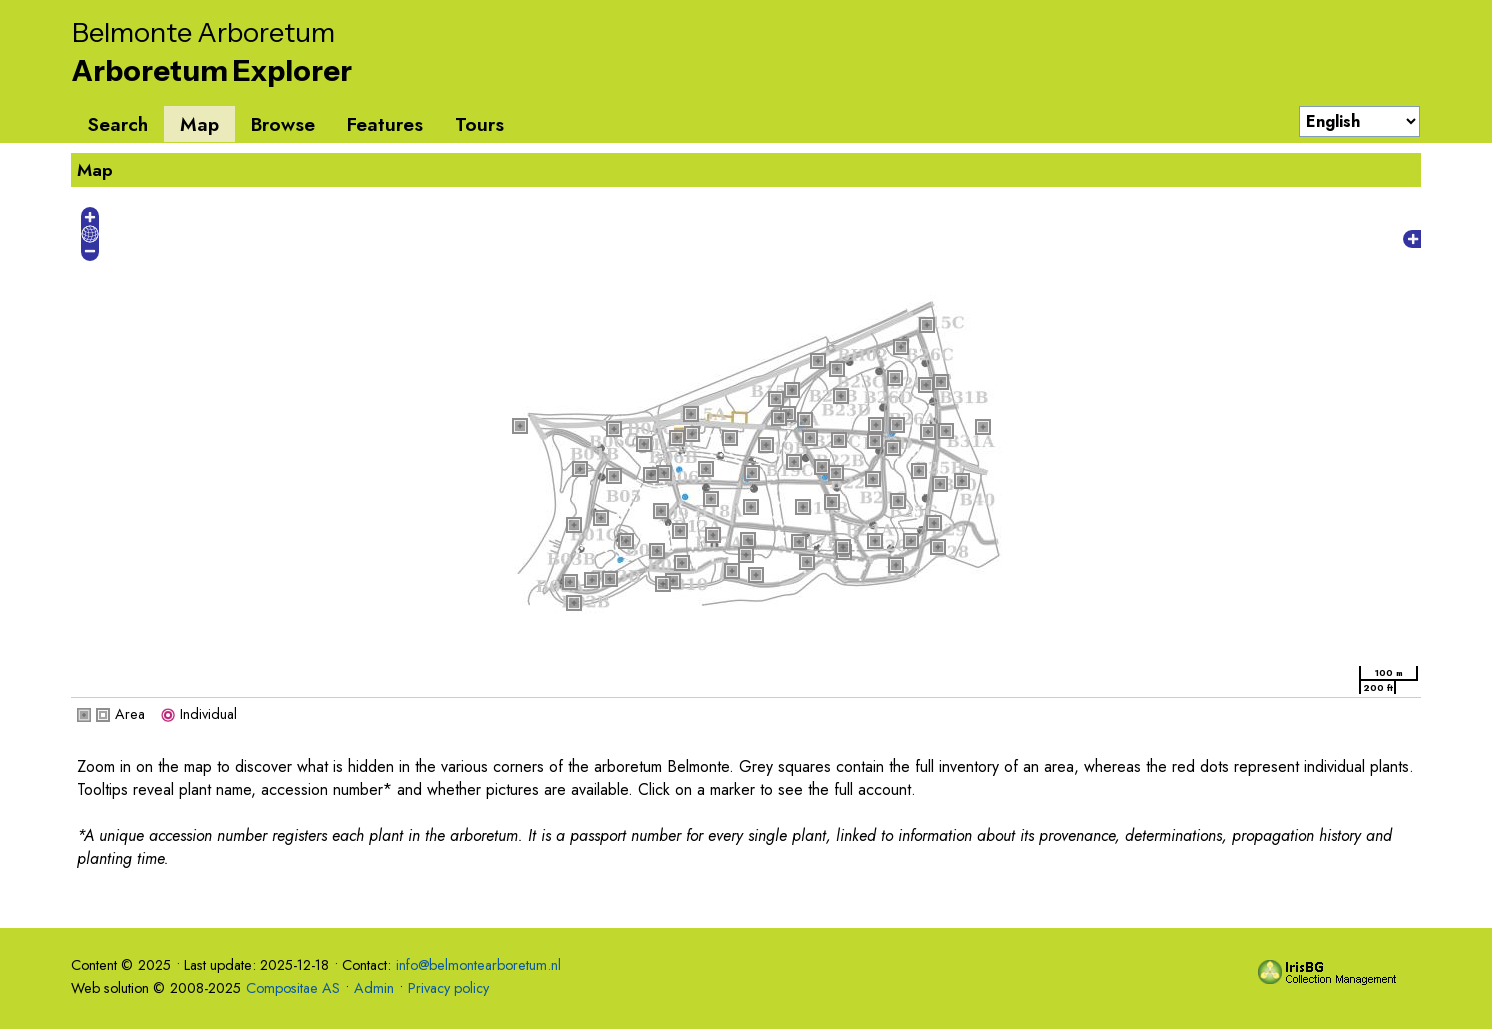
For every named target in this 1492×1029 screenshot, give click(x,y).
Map (199, 124)
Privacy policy (448, 988)
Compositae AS (293, 988)
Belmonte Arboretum (203, 32)
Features (385, 124)
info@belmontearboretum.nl (478, 965)
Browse (283, 124)
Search (117, 124)
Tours (479, 124)
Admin (374, 988)
